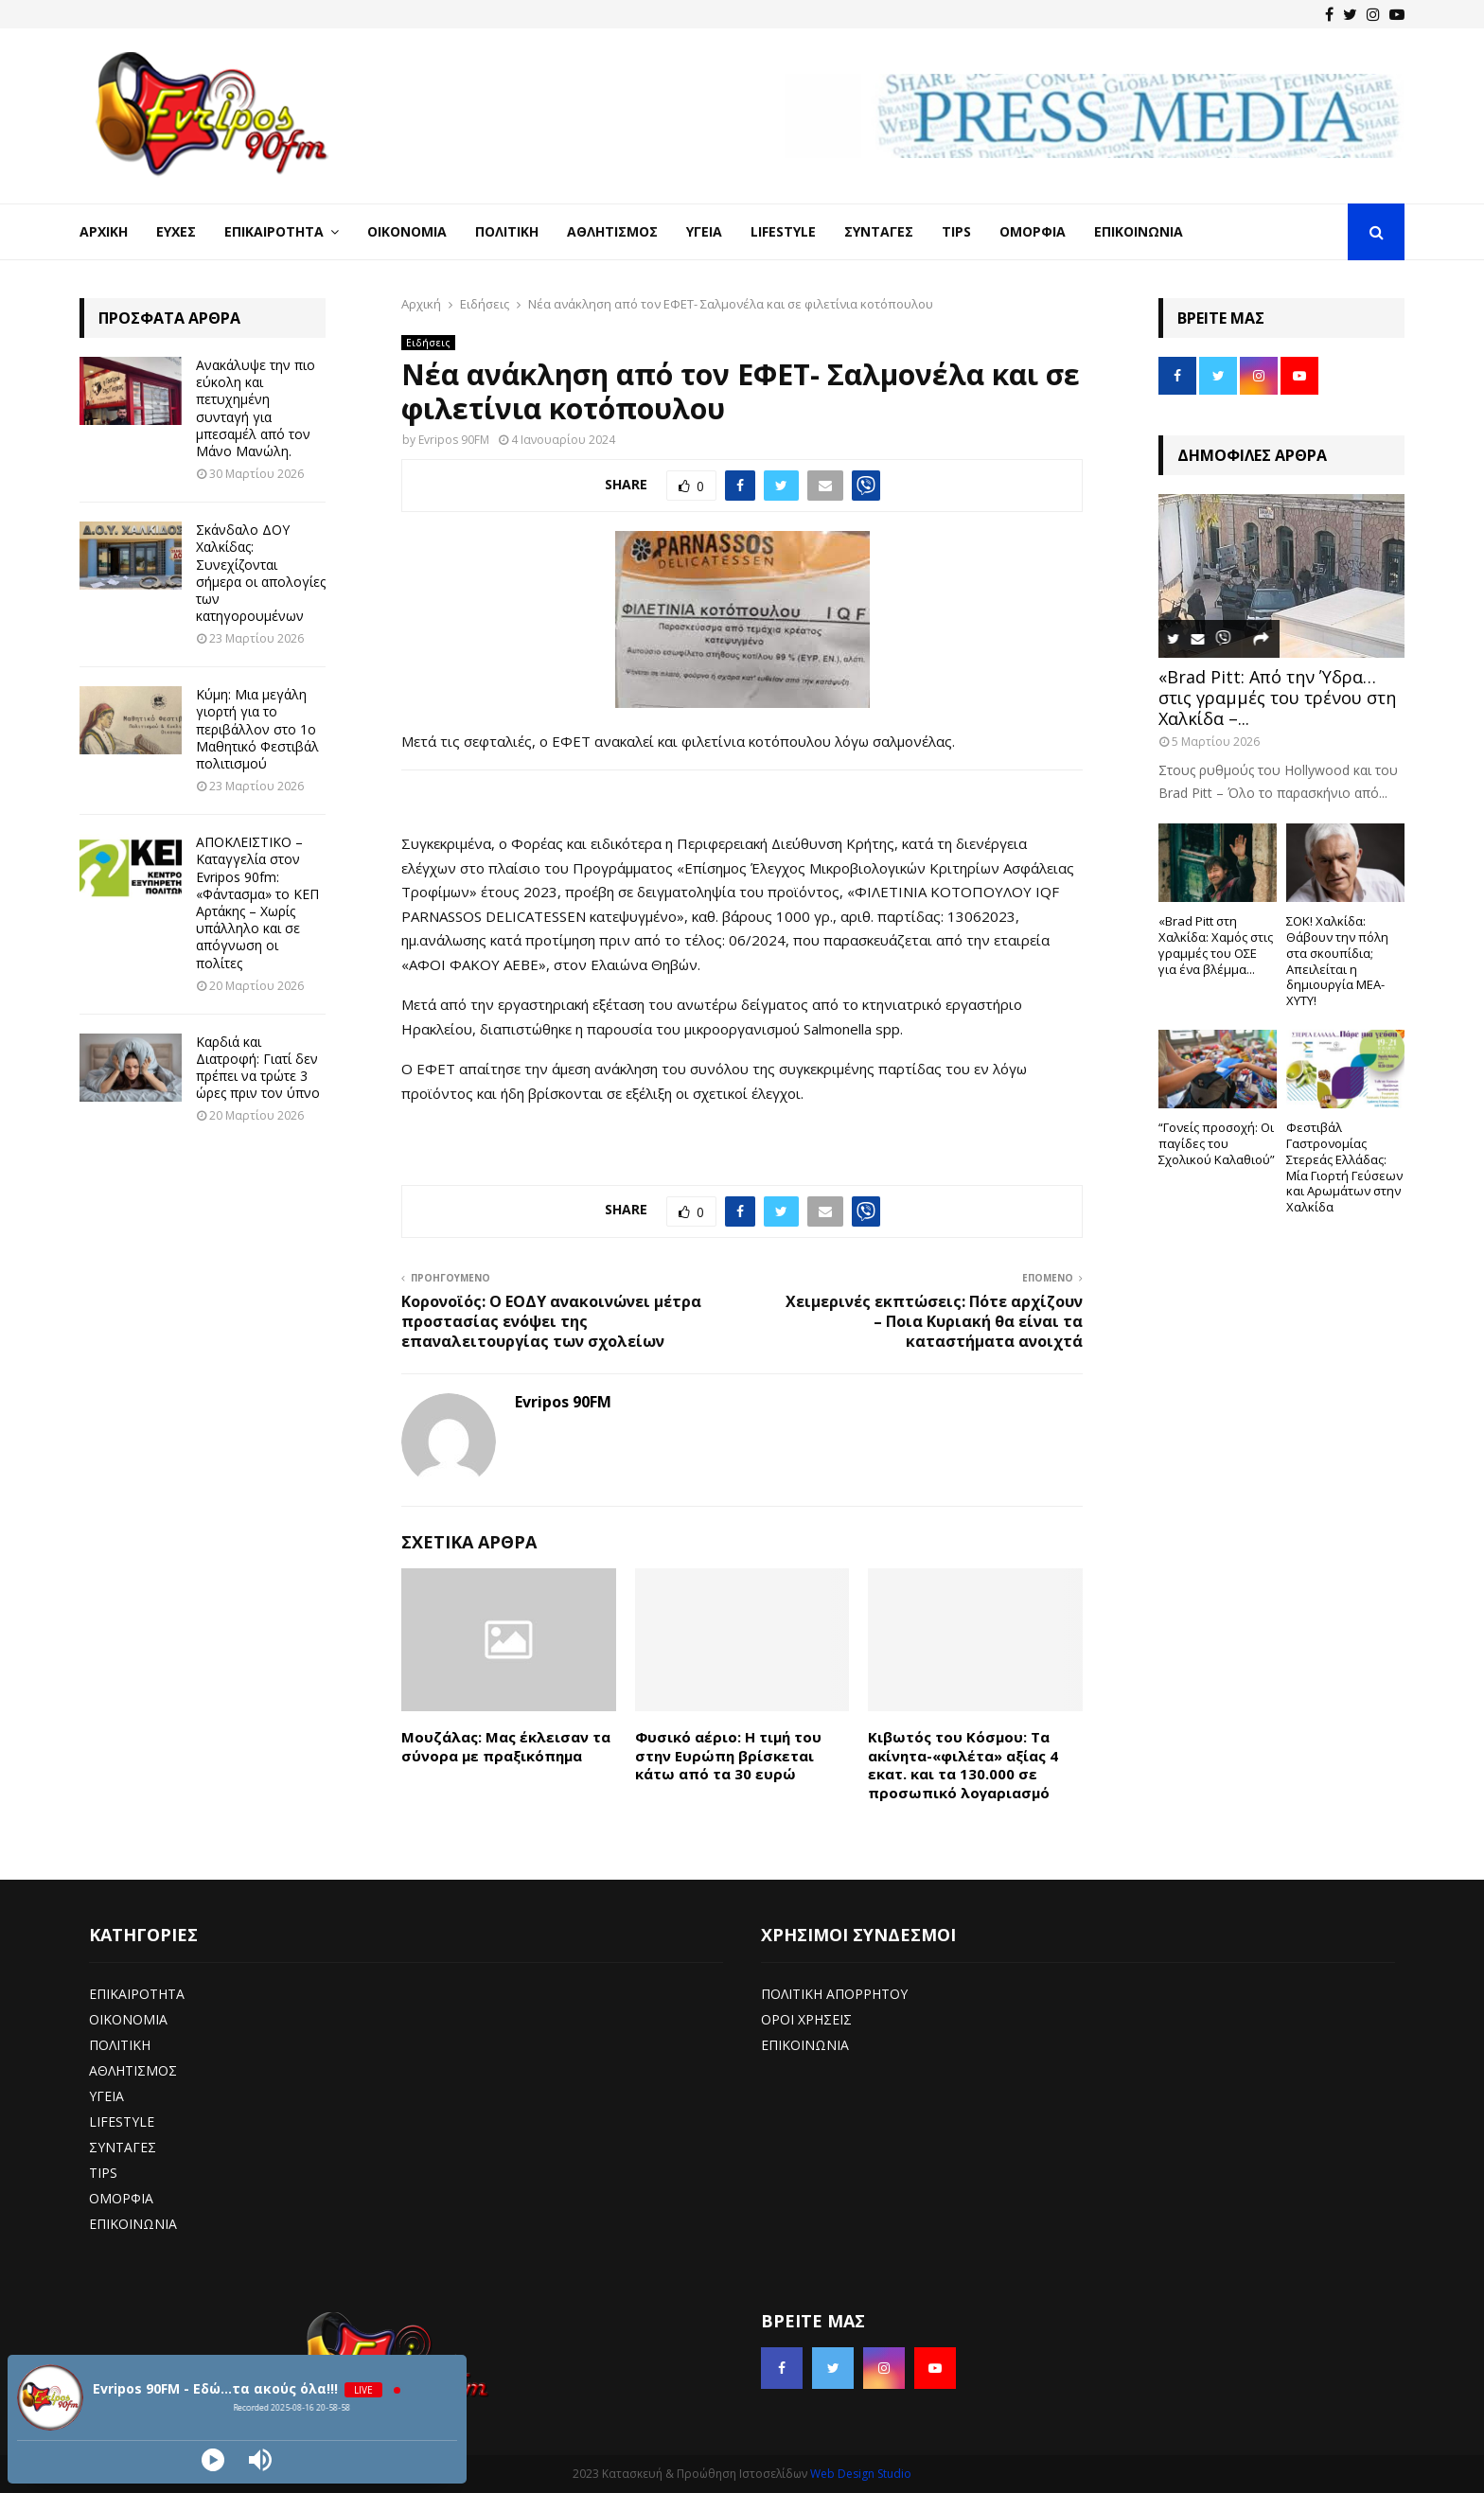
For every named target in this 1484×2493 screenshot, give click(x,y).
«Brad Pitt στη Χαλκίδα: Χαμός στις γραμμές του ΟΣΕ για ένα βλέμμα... (1215, 944)
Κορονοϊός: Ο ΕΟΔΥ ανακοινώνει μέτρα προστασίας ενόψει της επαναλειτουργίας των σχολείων (551, 1322)
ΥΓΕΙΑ (106, 2096)
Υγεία (704, 231)
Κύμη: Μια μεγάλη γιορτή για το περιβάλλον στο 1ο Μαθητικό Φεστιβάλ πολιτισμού (257, 728)
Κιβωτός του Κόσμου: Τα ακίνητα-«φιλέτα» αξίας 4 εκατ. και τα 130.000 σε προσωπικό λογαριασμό (963, 1764)
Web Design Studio (860, 2474)
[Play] (213, 2460)
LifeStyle (783, 231)
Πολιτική (507, 231)
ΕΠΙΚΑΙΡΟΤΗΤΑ (137, 1994)
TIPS (103, 2173)
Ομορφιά (1032, 231)
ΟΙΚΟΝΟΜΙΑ (128, 2019)
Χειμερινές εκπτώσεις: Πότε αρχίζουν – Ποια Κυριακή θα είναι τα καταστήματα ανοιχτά (934, 1322)
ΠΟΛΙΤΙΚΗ (119, 2045)
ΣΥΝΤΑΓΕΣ (122, 2147)
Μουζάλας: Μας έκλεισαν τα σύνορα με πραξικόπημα (505, 1746)
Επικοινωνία (1138, 231)
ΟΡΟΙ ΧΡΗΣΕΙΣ (806, 2019)
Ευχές (176, 231)
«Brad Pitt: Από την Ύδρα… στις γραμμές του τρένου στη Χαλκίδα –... (1277, 697)
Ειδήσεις (428, 342)
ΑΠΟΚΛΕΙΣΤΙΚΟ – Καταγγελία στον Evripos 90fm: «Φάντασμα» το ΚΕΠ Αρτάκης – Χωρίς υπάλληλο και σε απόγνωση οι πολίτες (257, 902)
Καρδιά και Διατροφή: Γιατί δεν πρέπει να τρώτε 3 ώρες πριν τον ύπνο (258, 1068)
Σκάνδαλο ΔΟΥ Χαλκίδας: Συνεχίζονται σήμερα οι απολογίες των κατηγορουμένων (261, 573)
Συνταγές (878, 231)
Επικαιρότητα (274, 231)
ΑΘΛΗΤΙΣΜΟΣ (133, 2070)
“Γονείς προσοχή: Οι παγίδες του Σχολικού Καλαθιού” (1216, 1143)
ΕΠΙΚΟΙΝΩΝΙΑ (133, 2224)
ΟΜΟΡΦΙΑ (121, 2198)
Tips (956, 231)
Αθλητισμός (612, 231)
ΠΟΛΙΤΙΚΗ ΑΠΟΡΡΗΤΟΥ (834, 1994)
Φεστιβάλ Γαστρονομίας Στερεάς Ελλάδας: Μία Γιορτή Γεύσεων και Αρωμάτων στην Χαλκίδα (1344, 1167)
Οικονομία (407, 231)
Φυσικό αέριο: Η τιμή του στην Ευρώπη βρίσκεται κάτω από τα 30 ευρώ (728, 1755)
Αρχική (104, 231)
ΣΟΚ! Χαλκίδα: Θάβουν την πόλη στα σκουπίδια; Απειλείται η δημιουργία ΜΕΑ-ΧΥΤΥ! (1337, 960)
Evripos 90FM (453, 440)
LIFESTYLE (121, 2122)
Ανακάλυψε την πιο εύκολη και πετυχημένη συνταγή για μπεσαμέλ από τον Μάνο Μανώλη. (255, 408)
